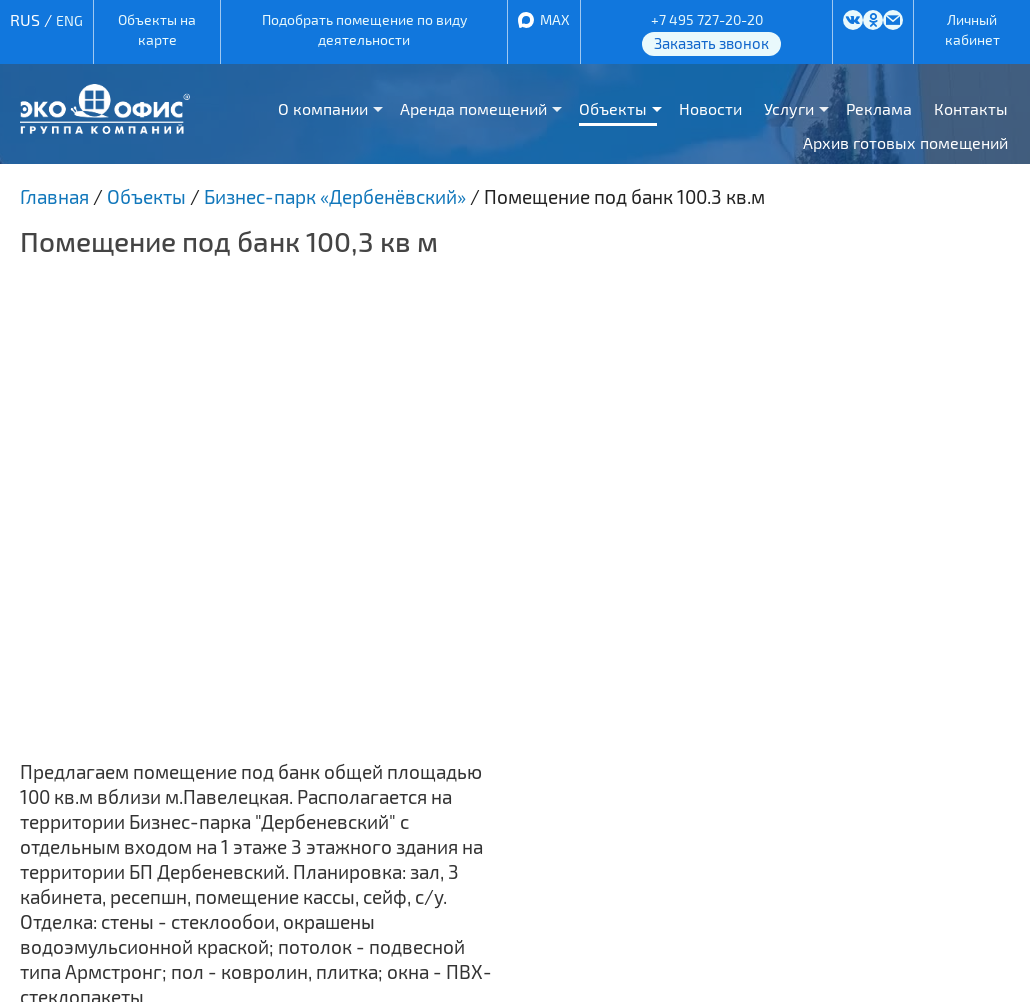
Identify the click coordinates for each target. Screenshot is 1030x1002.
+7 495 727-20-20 (707, 19)
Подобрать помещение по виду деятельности (364, 29)
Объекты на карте (157, 29)
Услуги (789, 108)
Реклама (879, 108)
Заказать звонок (711, 43)
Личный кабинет (972, 29)
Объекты (613, 108)
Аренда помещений (473, 108)
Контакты (971, 108)
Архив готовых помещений (905, 142)
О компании (323, 108)
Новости (710, 108)
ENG (69, 20)
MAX (555, 19)
